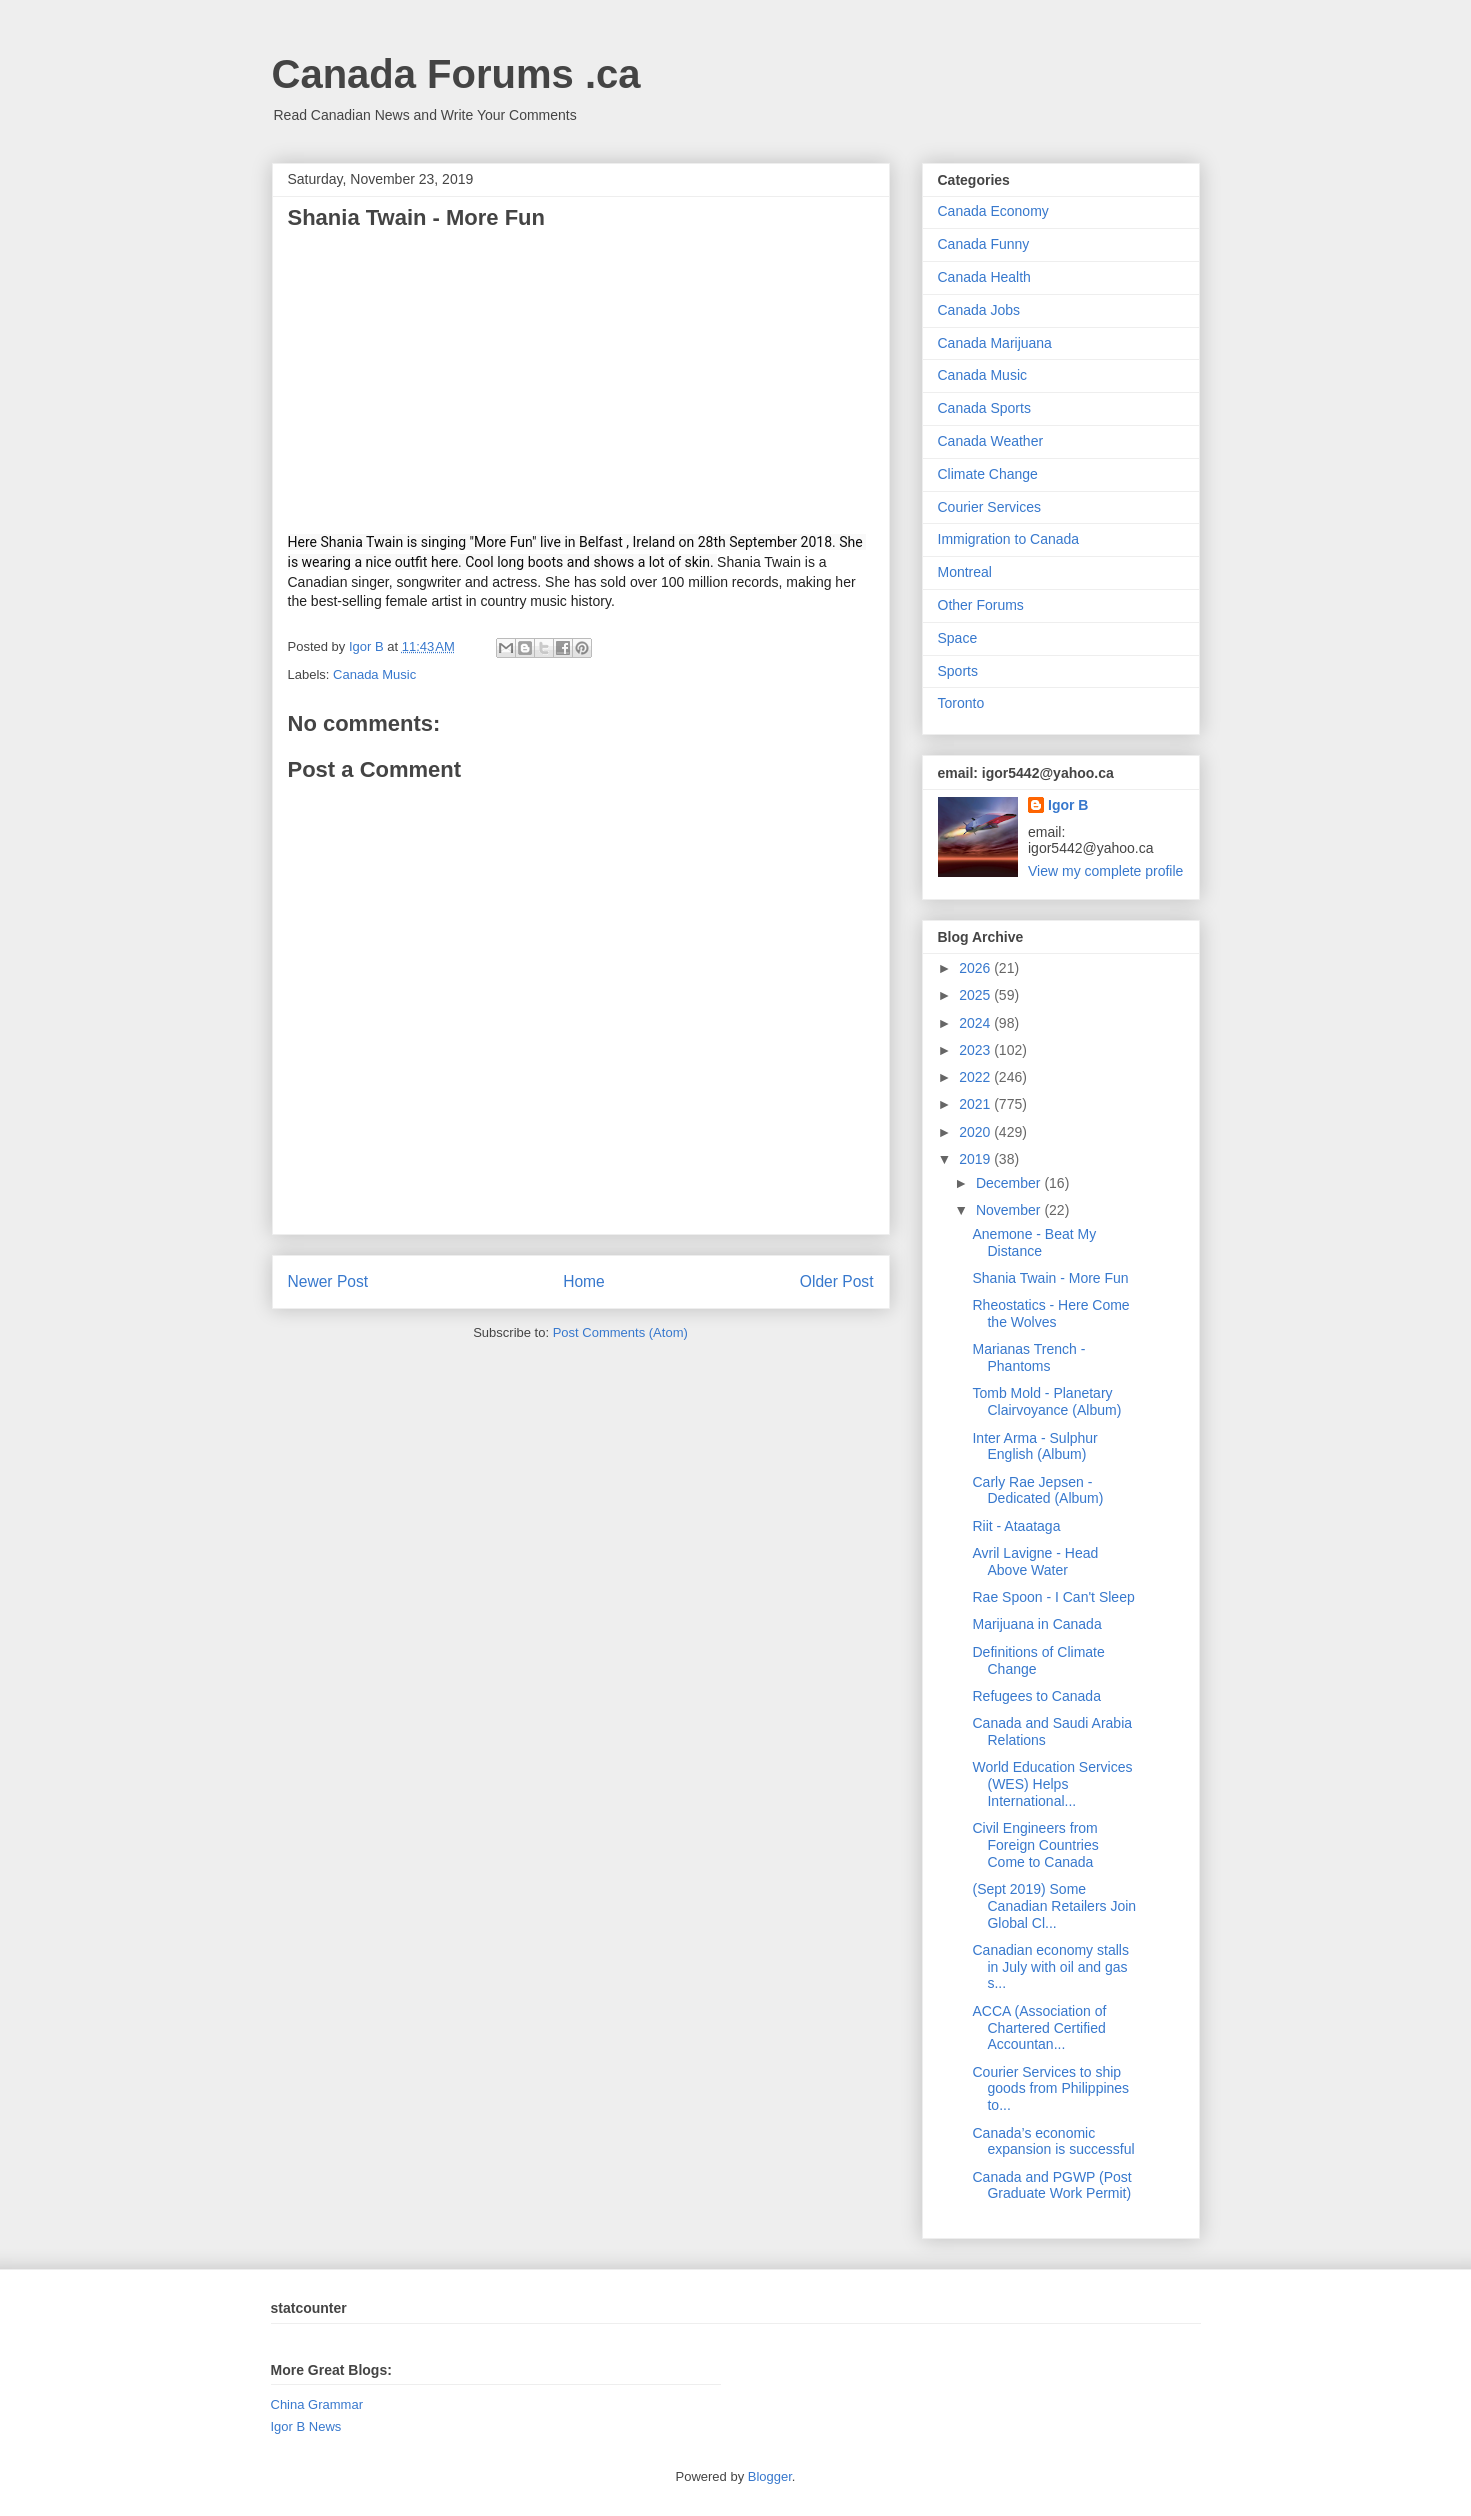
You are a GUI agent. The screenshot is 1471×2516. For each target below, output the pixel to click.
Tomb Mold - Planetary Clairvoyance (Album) (1046, 1401)
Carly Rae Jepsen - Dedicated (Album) (1037, 1490)
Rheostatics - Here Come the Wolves (1050, 1313)
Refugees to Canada (1036, 1696)
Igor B (1068, 805)
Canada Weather (991, 441)
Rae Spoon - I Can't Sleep (1053, 1597)
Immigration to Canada (1009, 539)
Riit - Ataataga (1016, 1526)
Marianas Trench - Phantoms (1028, 1357)
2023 (976, 1050)
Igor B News (306, 2426)
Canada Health (984, 277)
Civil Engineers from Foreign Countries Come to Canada (1035, 1845)
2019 (976, 1159)
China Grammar (317, 2404)
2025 (976, 995)
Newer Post (328, 1281)
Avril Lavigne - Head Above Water (1035, 1561)
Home (584, 1281)
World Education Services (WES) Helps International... (1052, 1784)
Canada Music (374, 674)
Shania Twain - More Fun (1050, 1278)
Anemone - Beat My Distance (1034, 1242)
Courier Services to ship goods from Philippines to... (1050, 2089)
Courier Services (989, 507)
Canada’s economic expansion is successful (1053, 2141)
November (1010, 1210)
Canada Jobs (979, 310)
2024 (976, 1023)
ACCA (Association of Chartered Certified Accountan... (1039, 2028)
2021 (976, 1104)
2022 (976, 1077)
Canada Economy (993, 211)
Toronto (961, 703)
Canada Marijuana (995, 343)
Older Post (837, 1281)
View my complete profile (1105, 871)
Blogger (770, 2476)
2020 (976, 1132)
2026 (976, 968)
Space (958, 638)
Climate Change (988, 474)
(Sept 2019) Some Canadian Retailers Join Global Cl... (1054, 1906)
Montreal (965, 572)
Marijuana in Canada (1036, 1624)
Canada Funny (984, 244)
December (1010, 1183)
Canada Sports (984, 408)
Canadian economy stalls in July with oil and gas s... (1050, 1967)
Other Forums (981, 605)
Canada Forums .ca (456, 74)
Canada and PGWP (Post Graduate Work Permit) (1051, 2185)
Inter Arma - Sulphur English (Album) (1034, 1446)
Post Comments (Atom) (620, 1332)
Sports (958, 671)
